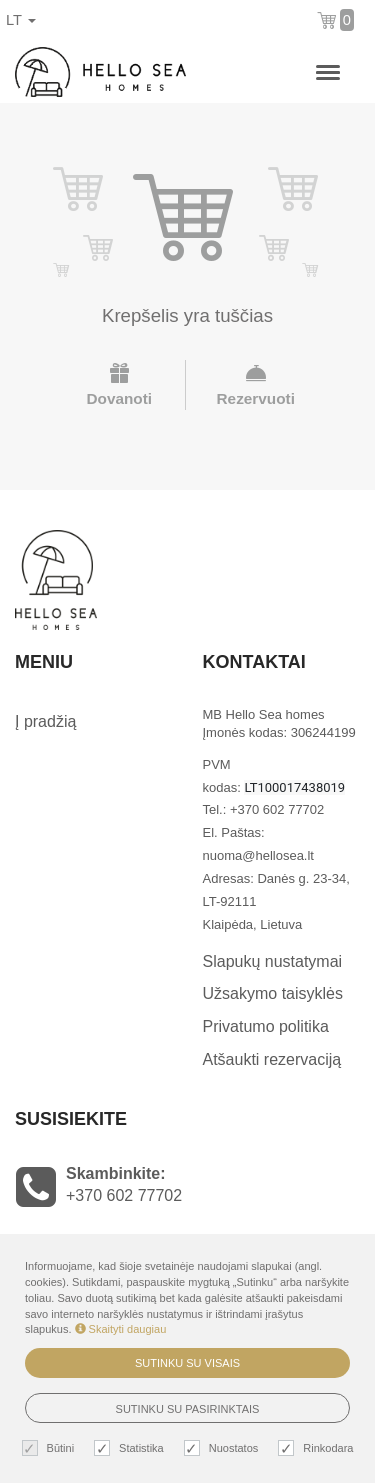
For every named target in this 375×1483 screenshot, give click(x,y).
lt (21, 20)
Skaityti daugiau (121, 1329)
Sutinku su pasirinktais (188, 1409)
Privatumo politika (266, 1026)
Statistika (131, 1448)
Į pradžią (45, 721)
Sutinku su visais (187, 1363)
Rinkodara (318, 1448)
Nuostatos (224, 1448)
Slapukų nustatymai (273, 961)
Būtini (51, 1448)
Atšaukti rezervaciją (272, 1059)
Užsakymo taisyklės (273, 993)
